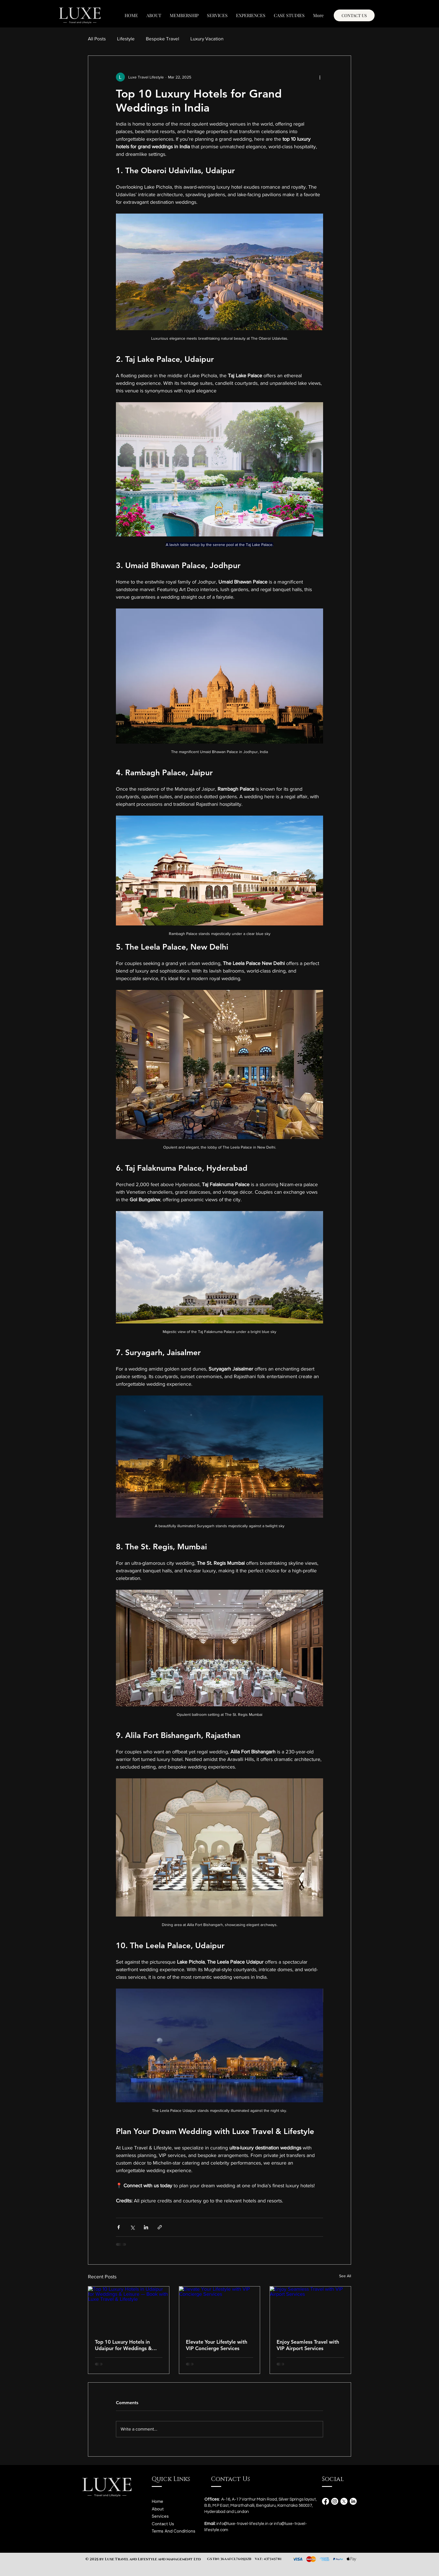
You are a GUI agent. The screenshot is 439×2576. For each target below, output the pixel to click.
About (158, 2509)
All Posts (97, 38)
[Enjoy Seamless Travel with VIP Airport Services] (310, 2309)
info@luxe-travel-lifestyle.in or (245, 2524)
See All (345, 2276)
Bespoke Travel (162, 38)
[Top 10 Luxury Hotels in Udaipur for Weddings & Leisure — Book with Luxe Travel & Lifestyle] (128, 2309)
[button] (217, 15)
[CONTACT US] (354, 15)
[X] (343, 2501)
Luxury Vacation (206, 38)
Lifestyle (126, 38)
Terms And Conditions (173, 2531)
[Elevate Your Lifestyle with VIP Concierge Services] (219, 2309)
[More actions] (319, 77)
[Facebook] (325, 2501)
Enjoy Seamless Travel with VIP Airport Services (308, 2345)
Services (160, 2516)
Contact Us (163, 2524)
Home (157, 2501)
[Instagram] (334, 2501)
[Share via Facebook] (118, 2227)
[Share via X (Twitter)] (132, 2227)
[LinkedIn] (353, 2501)
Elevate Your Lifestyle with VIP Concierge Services (216, 2345)
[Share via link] (159, 2227)
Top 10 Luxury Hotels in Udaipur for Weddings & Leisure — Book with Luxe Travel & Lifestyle (125, 2345)
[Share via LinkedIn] (146, 2227)
